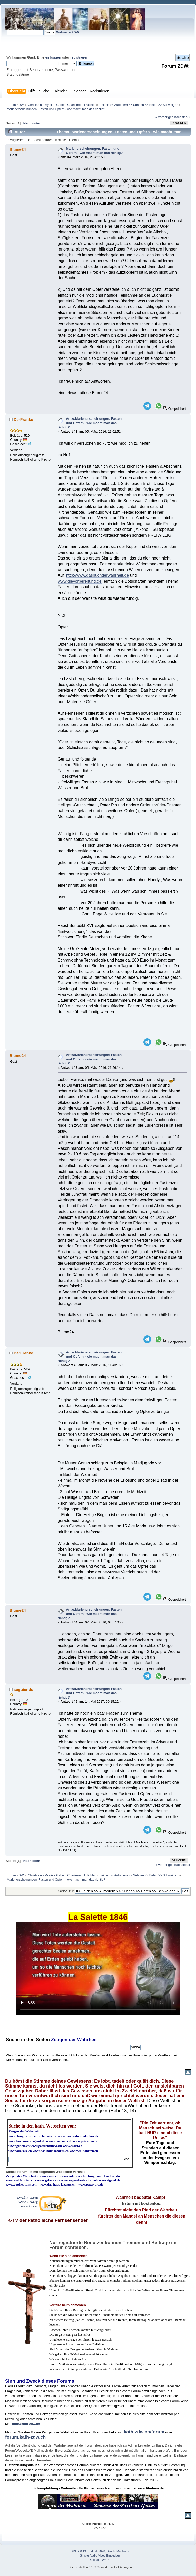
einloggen (53, 57)
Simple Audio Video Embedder (100, 2555)
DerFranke (23, 419)
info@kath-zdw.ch (26, 2424)
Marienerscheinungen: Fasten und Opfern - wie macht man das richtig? (94, 151)
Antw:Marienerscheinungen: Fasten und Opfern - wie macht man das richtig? (90, 423)
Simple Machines (118, 2551)
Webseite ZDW (67, 32)
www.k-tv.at (29, 2206)
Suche (13, 2039)
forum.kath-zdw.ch (25, 2437)
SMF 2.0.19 (78, 2551)
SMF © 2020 (97, 2551)
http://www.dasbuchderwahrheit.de (97, 575)
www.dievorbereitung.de (80, 581)
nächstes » (182, 117)
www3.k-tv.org (27, 2197)
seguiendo (23, 1689)
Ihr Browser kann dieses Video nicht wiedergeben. (98, 1968)
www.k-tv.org (28, 2202)
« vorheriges (164, 117)
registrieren (79, 57)
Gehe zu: (66, 1891)
